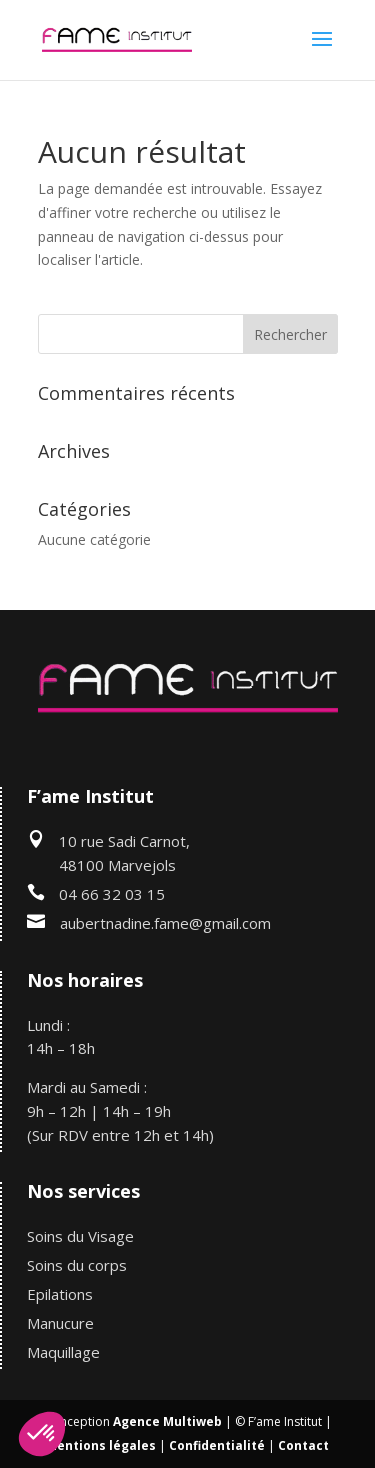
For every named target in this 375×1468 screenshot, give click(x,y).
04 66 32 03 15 (112, 894)
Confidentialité (217, 1445)
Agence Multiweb (167, 1421)
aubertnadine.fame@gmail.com (165, 923)
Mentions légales (101, 1445)
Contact (303, 1445)
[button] (42, 1434)
